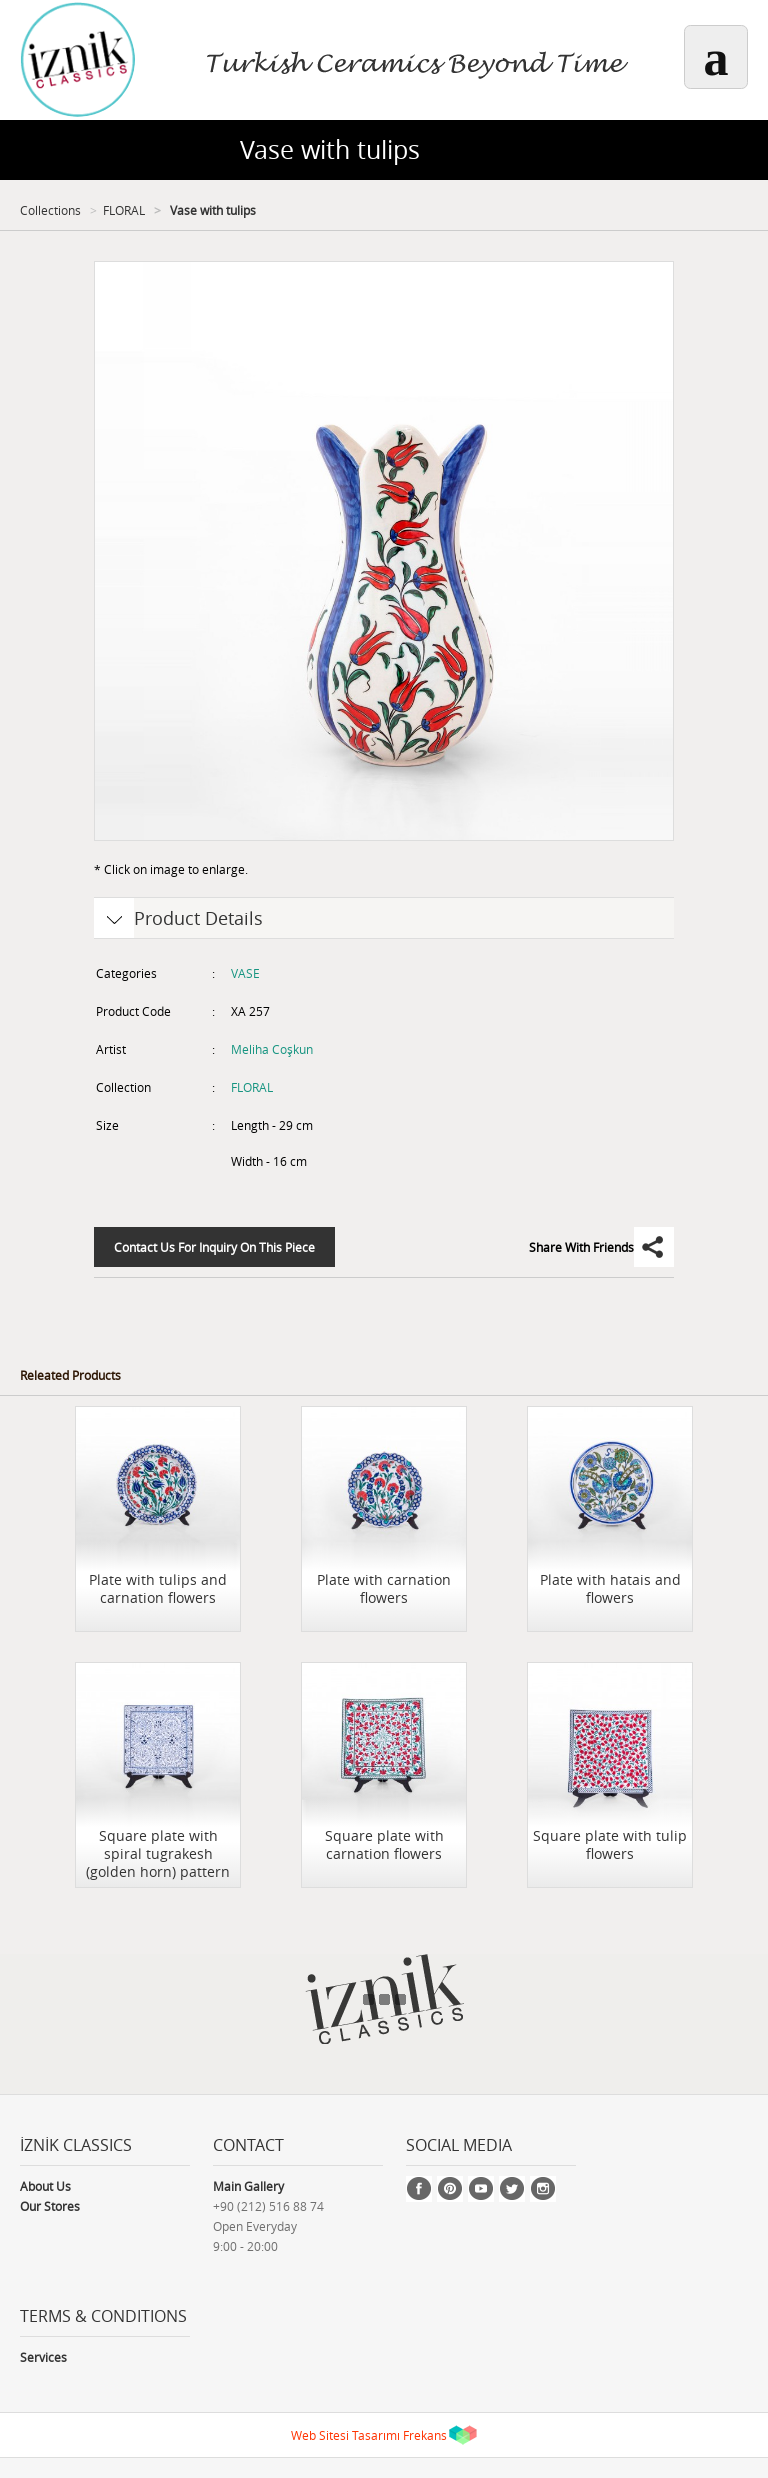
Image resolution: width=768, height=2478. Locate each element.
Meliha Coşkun (272, 1049)
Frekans (425, 2435)
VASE (245, 973)
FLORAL (124, 210)
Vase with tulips (211, 210)
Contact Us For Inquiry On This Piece (214, 1247)
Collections (50, 210)
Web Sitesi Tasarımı (345, 2435)
